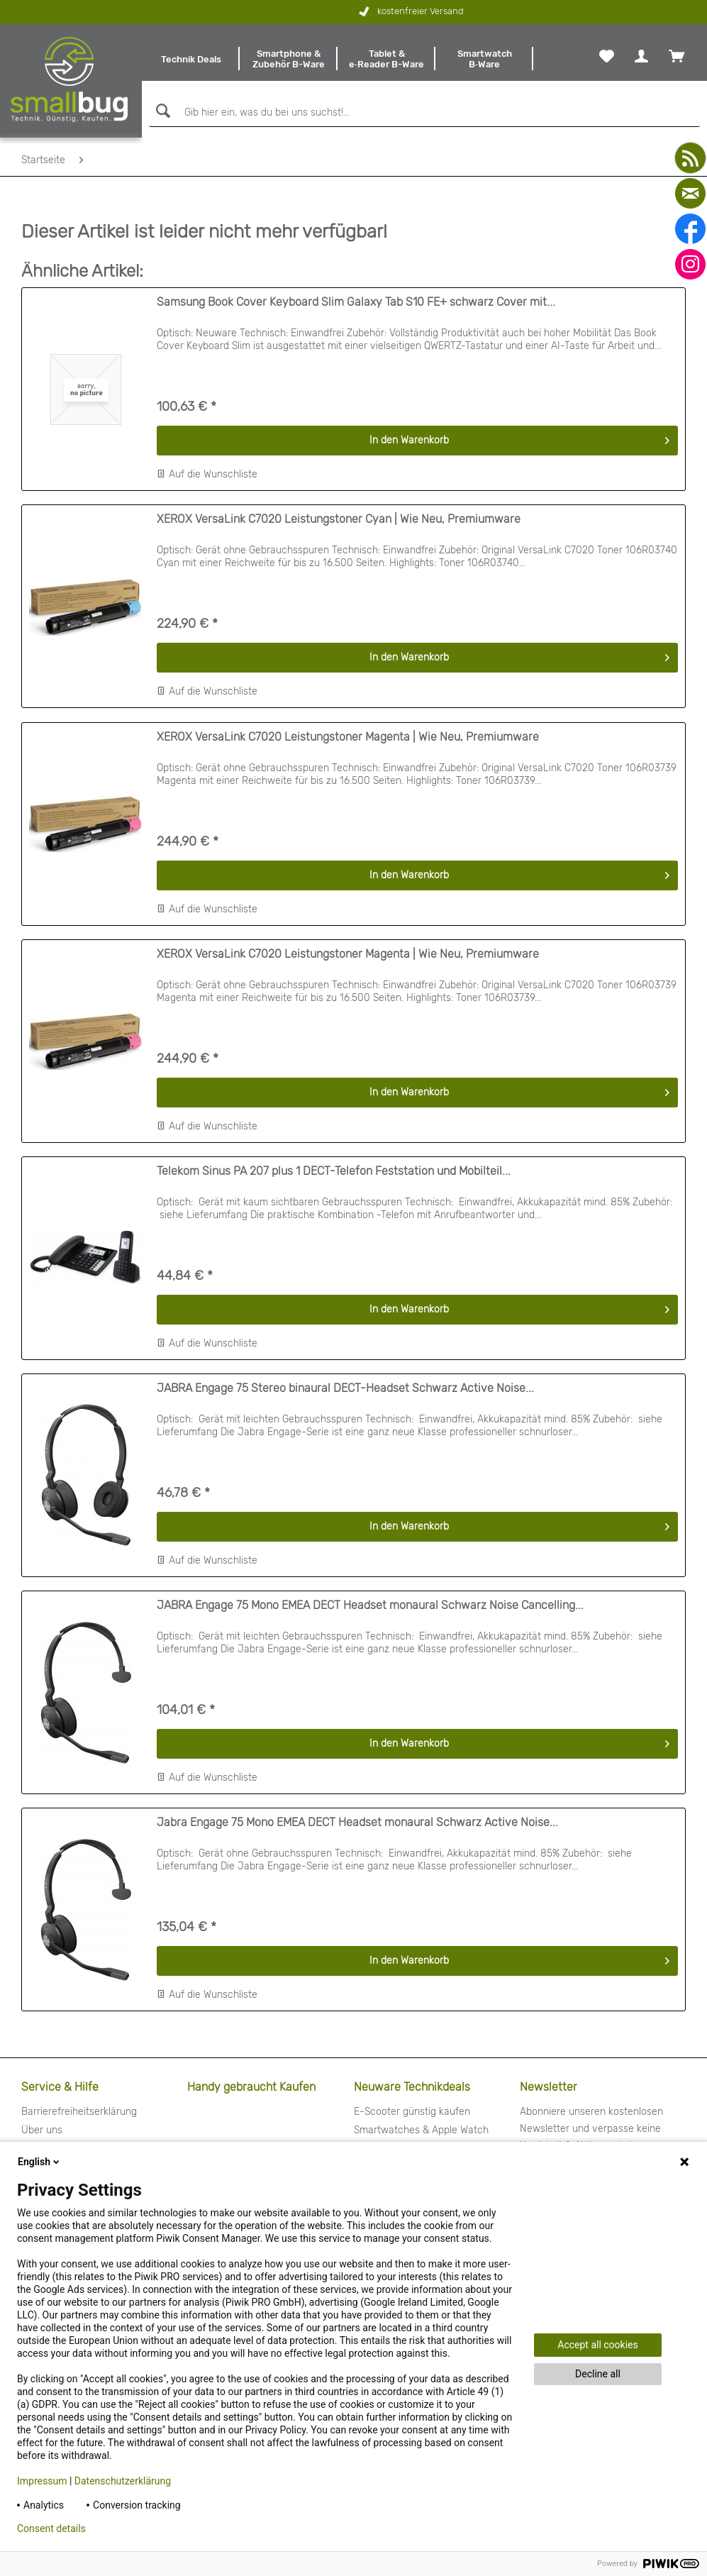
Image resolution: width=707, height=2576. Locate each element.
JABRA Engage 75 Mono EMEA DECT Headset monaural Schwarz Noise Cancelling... (370, 1605)
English (40, 2161)
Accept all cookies (597, 2344)
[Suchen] (161, 111)
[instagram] (690, 264)
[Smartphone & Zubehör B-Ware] (289, 59)
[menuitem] (191, 59)
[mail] (690, 193)
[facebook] (690, 229)
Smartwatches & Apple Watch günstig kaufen (421, 2138)
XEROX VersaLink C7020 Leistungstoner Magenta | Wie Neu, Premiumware (348, 736)
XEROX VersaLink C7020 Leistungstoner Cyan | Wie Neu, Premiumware (338, 519)
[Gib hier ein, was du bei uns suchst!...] (424, 113)
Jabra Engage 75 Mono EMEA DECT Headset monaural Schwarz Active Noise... (357, 1822)
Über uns (41, 2130)
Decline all (597, 2373)
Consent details (51, 2528)
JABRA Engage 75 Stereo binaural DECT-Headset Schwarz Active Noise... (345, 1388)
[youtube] (690, 158)
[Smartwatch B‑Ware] (484, 59)
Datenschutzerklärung (122, 2481)
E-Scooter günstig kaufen (412, 2112)
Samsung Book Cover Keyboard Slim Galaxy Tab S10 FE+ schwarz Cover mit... (356, 302)
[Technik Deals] (191, 59)
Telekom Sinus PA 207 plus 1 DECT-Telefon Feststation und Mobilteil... (334, 1171)
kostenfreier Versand (332, 12)
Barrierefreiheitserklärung (79, 2112)
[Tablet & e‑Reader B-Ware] (386, 59)
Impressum (42, 2481)
